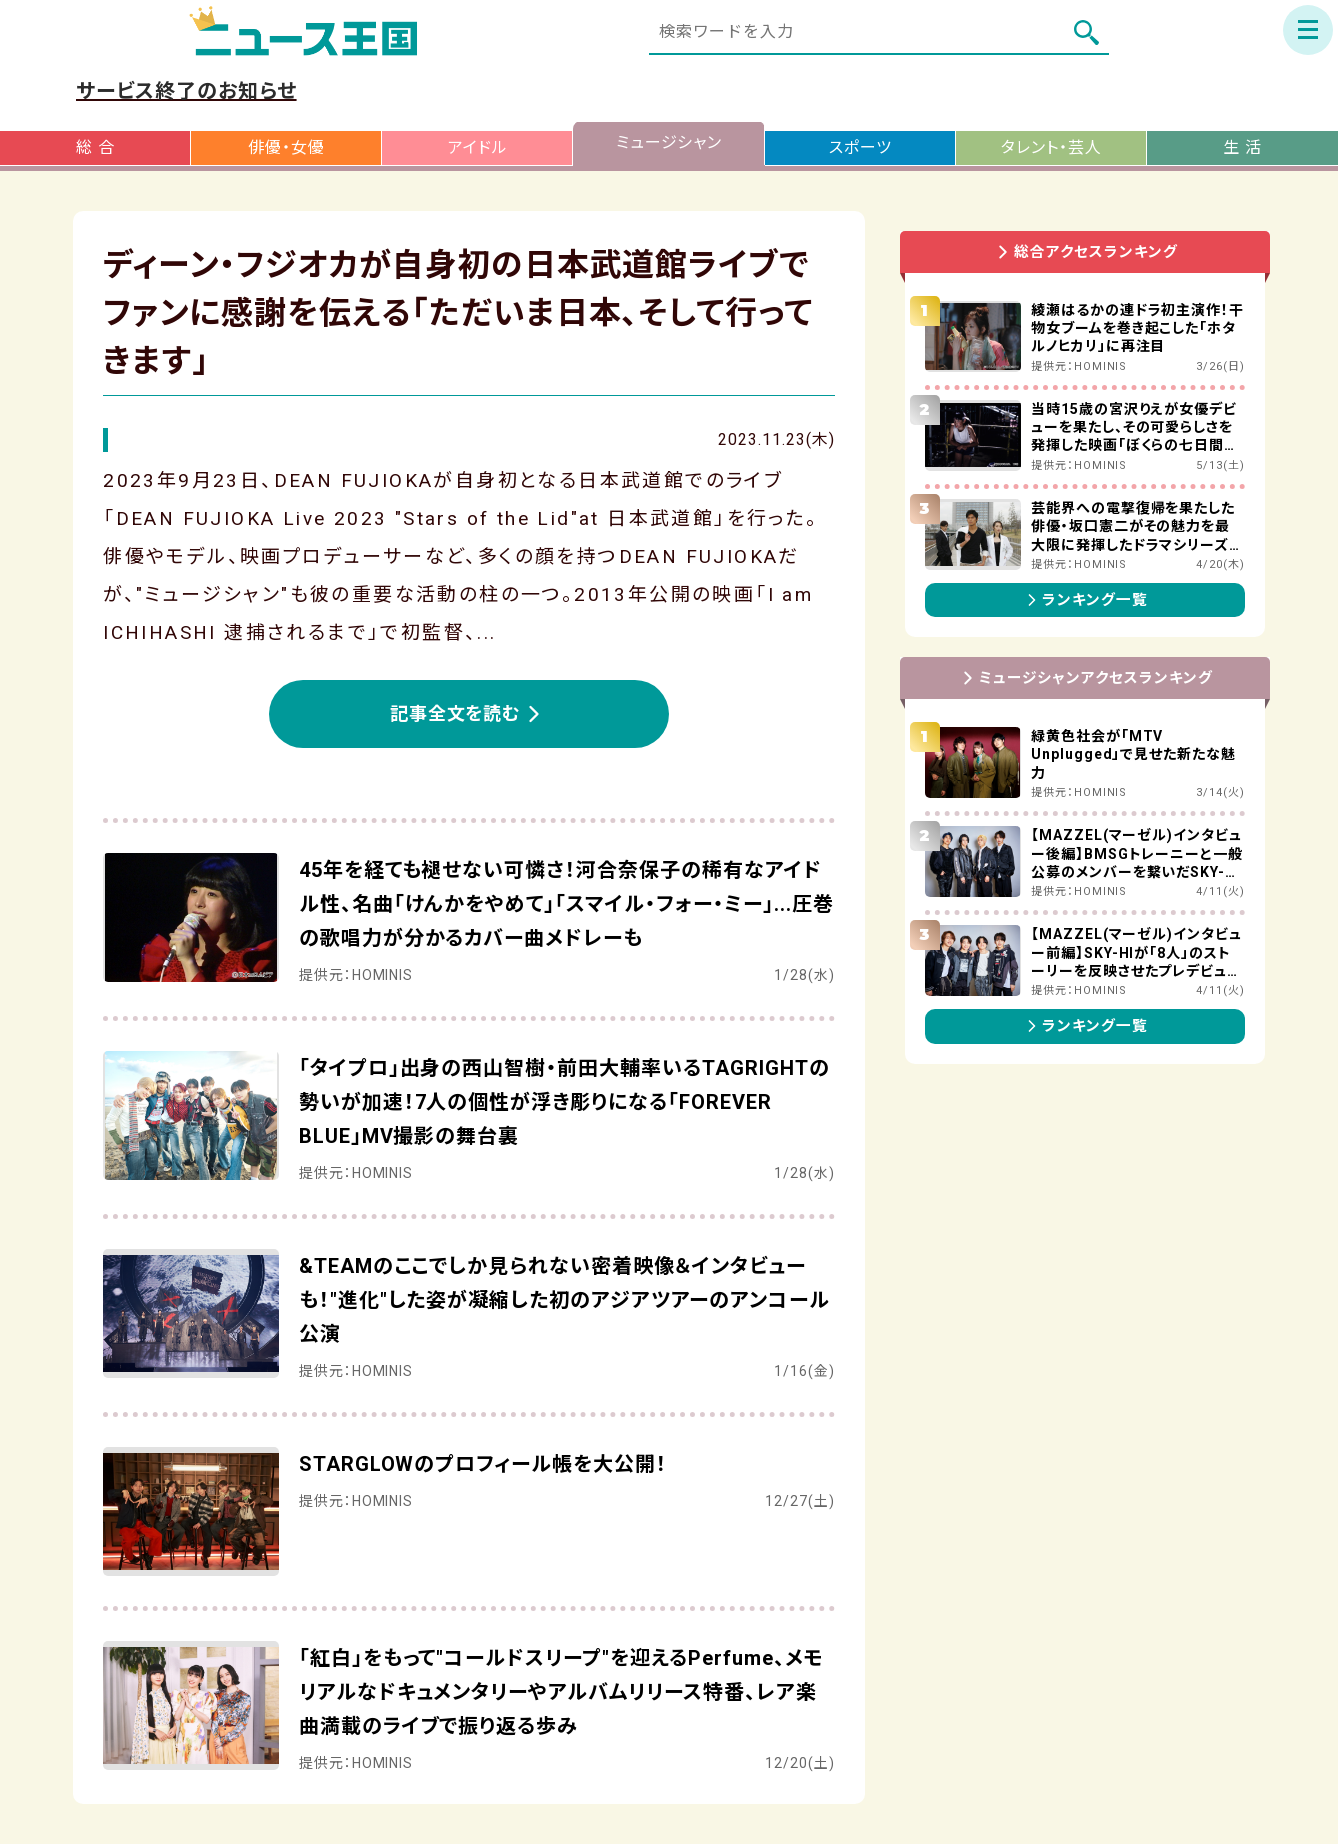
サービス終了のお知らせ (186, 91)
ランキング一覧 (1085, 600)
